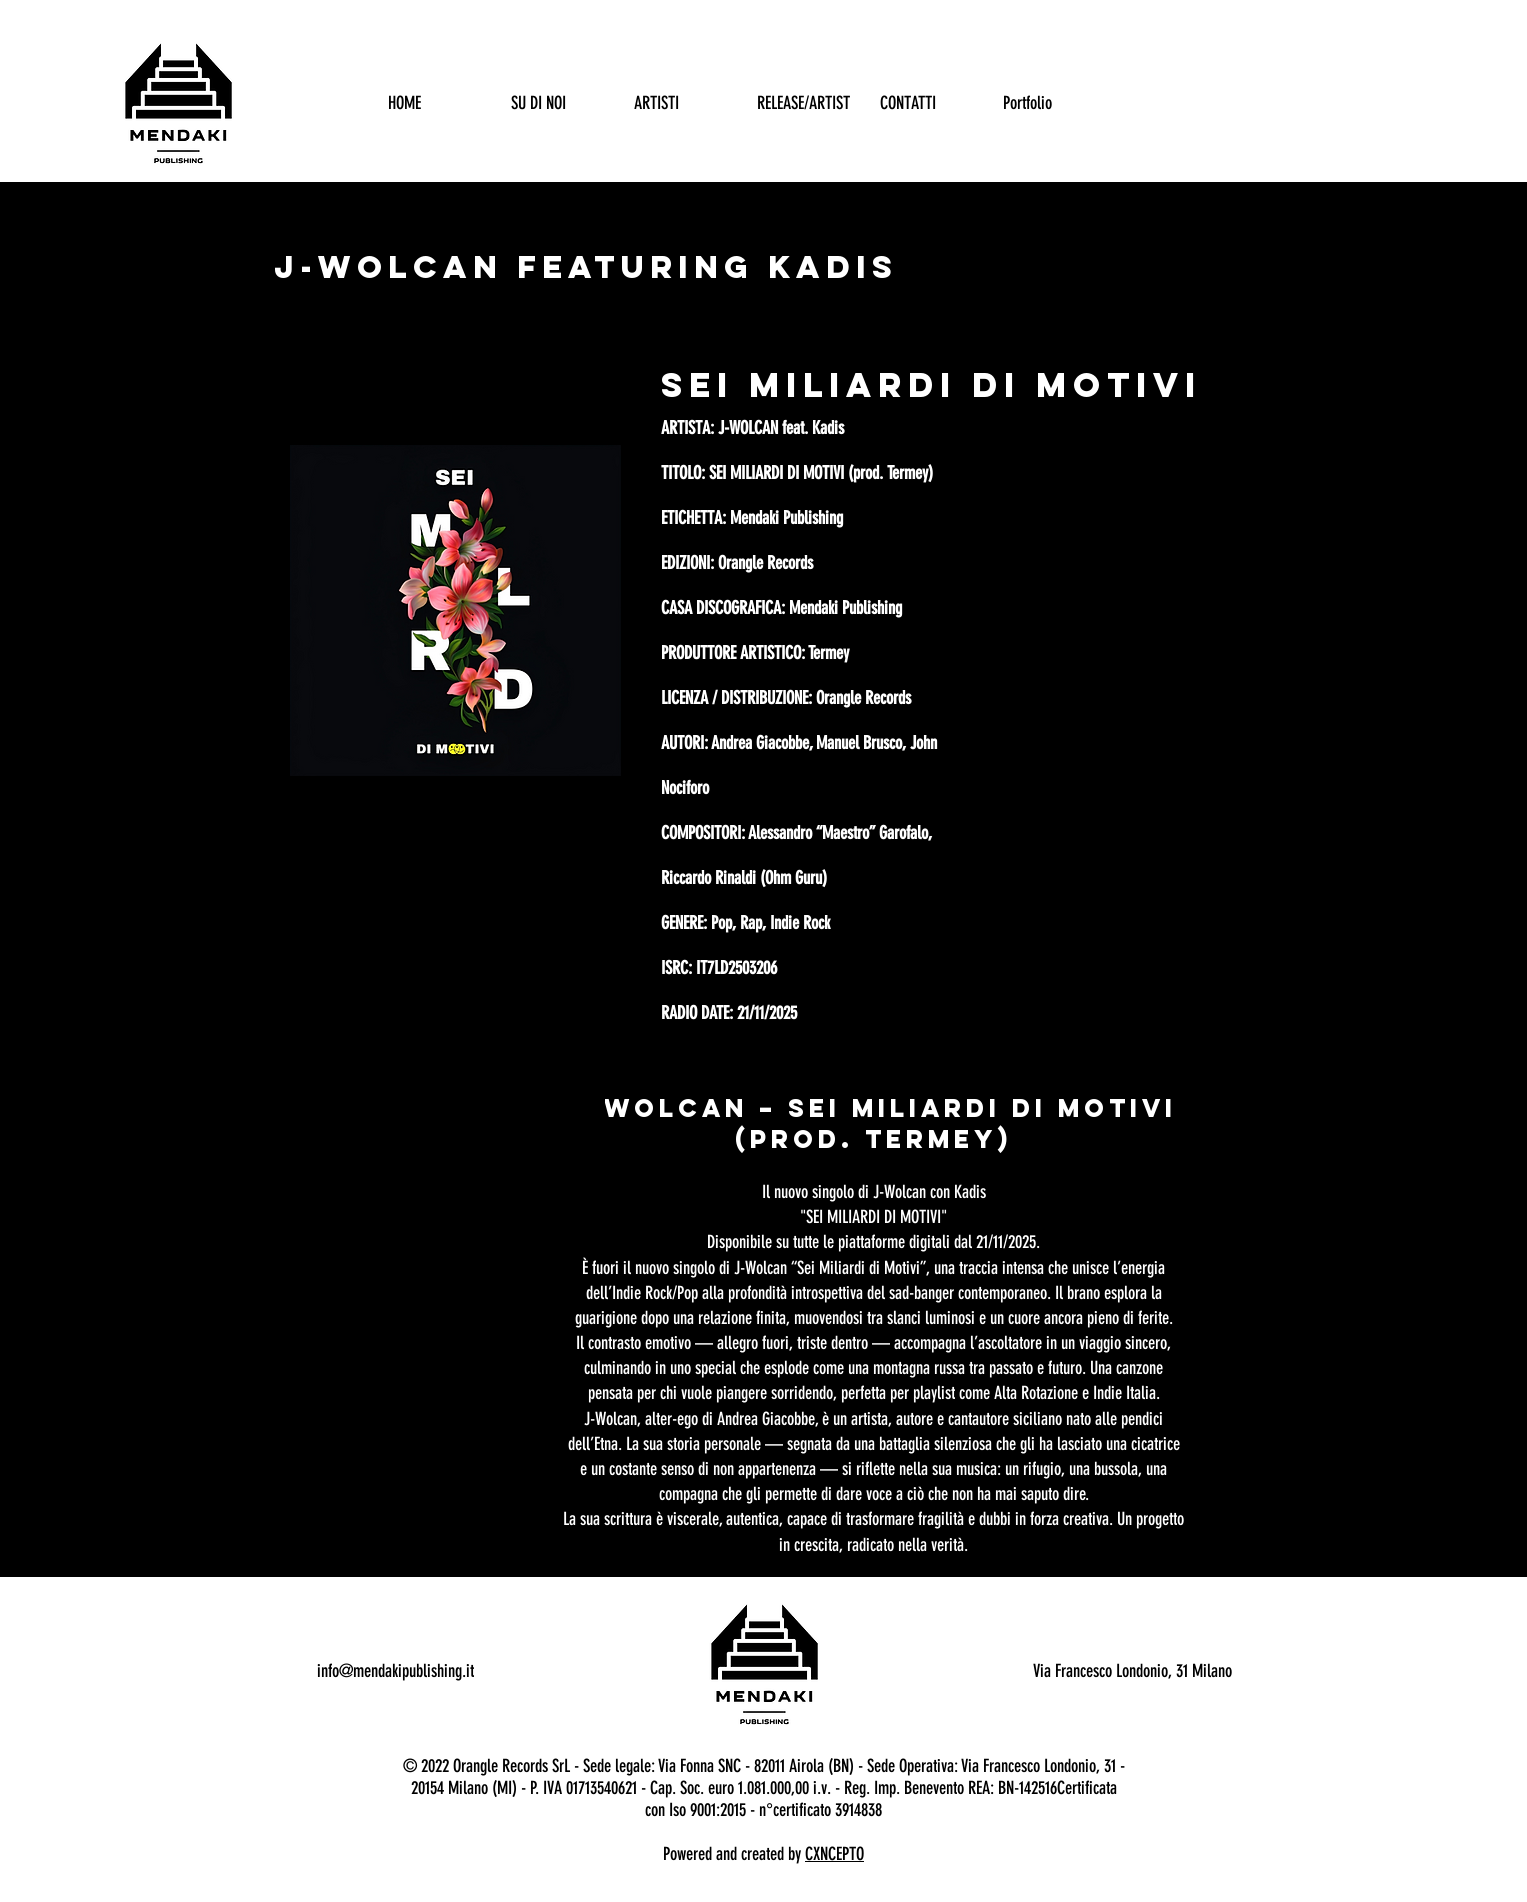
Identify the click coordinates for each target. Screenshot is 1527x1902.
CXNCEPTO (834, 1854)
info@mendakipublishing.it (395, 1671)
